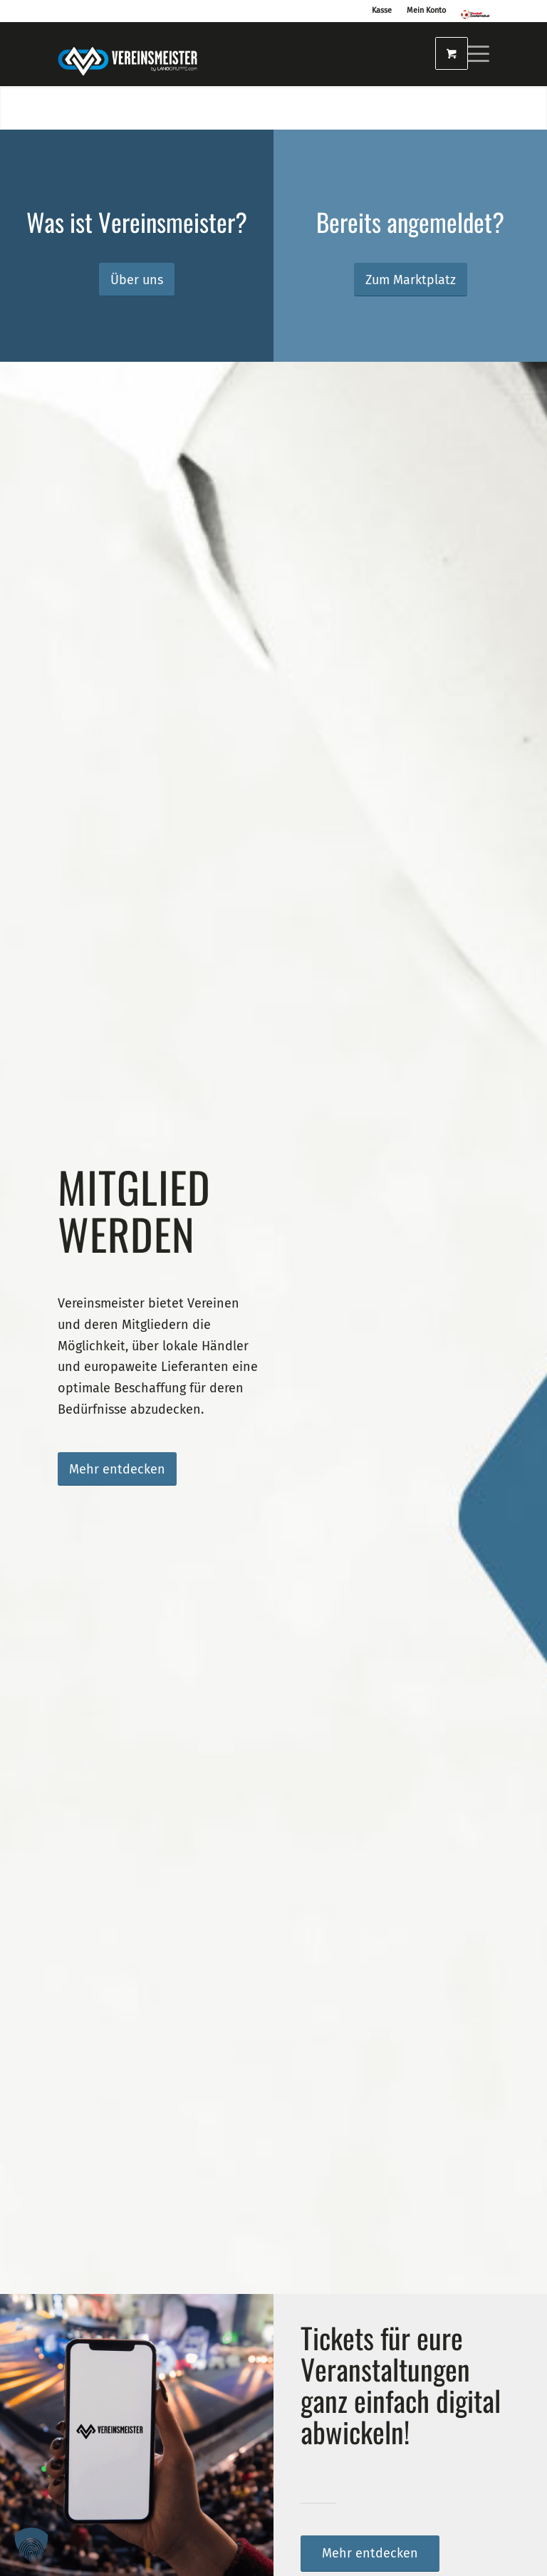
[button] (31, 2544)
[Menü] (469, 54)
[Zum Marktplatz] (410, 279)
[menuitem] (469, 54)
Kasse (382, 10)
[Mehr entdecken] (117, 1469)
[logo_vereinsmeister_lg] (127, 54)
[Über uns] (136, 279)
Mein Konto (426, 10)
